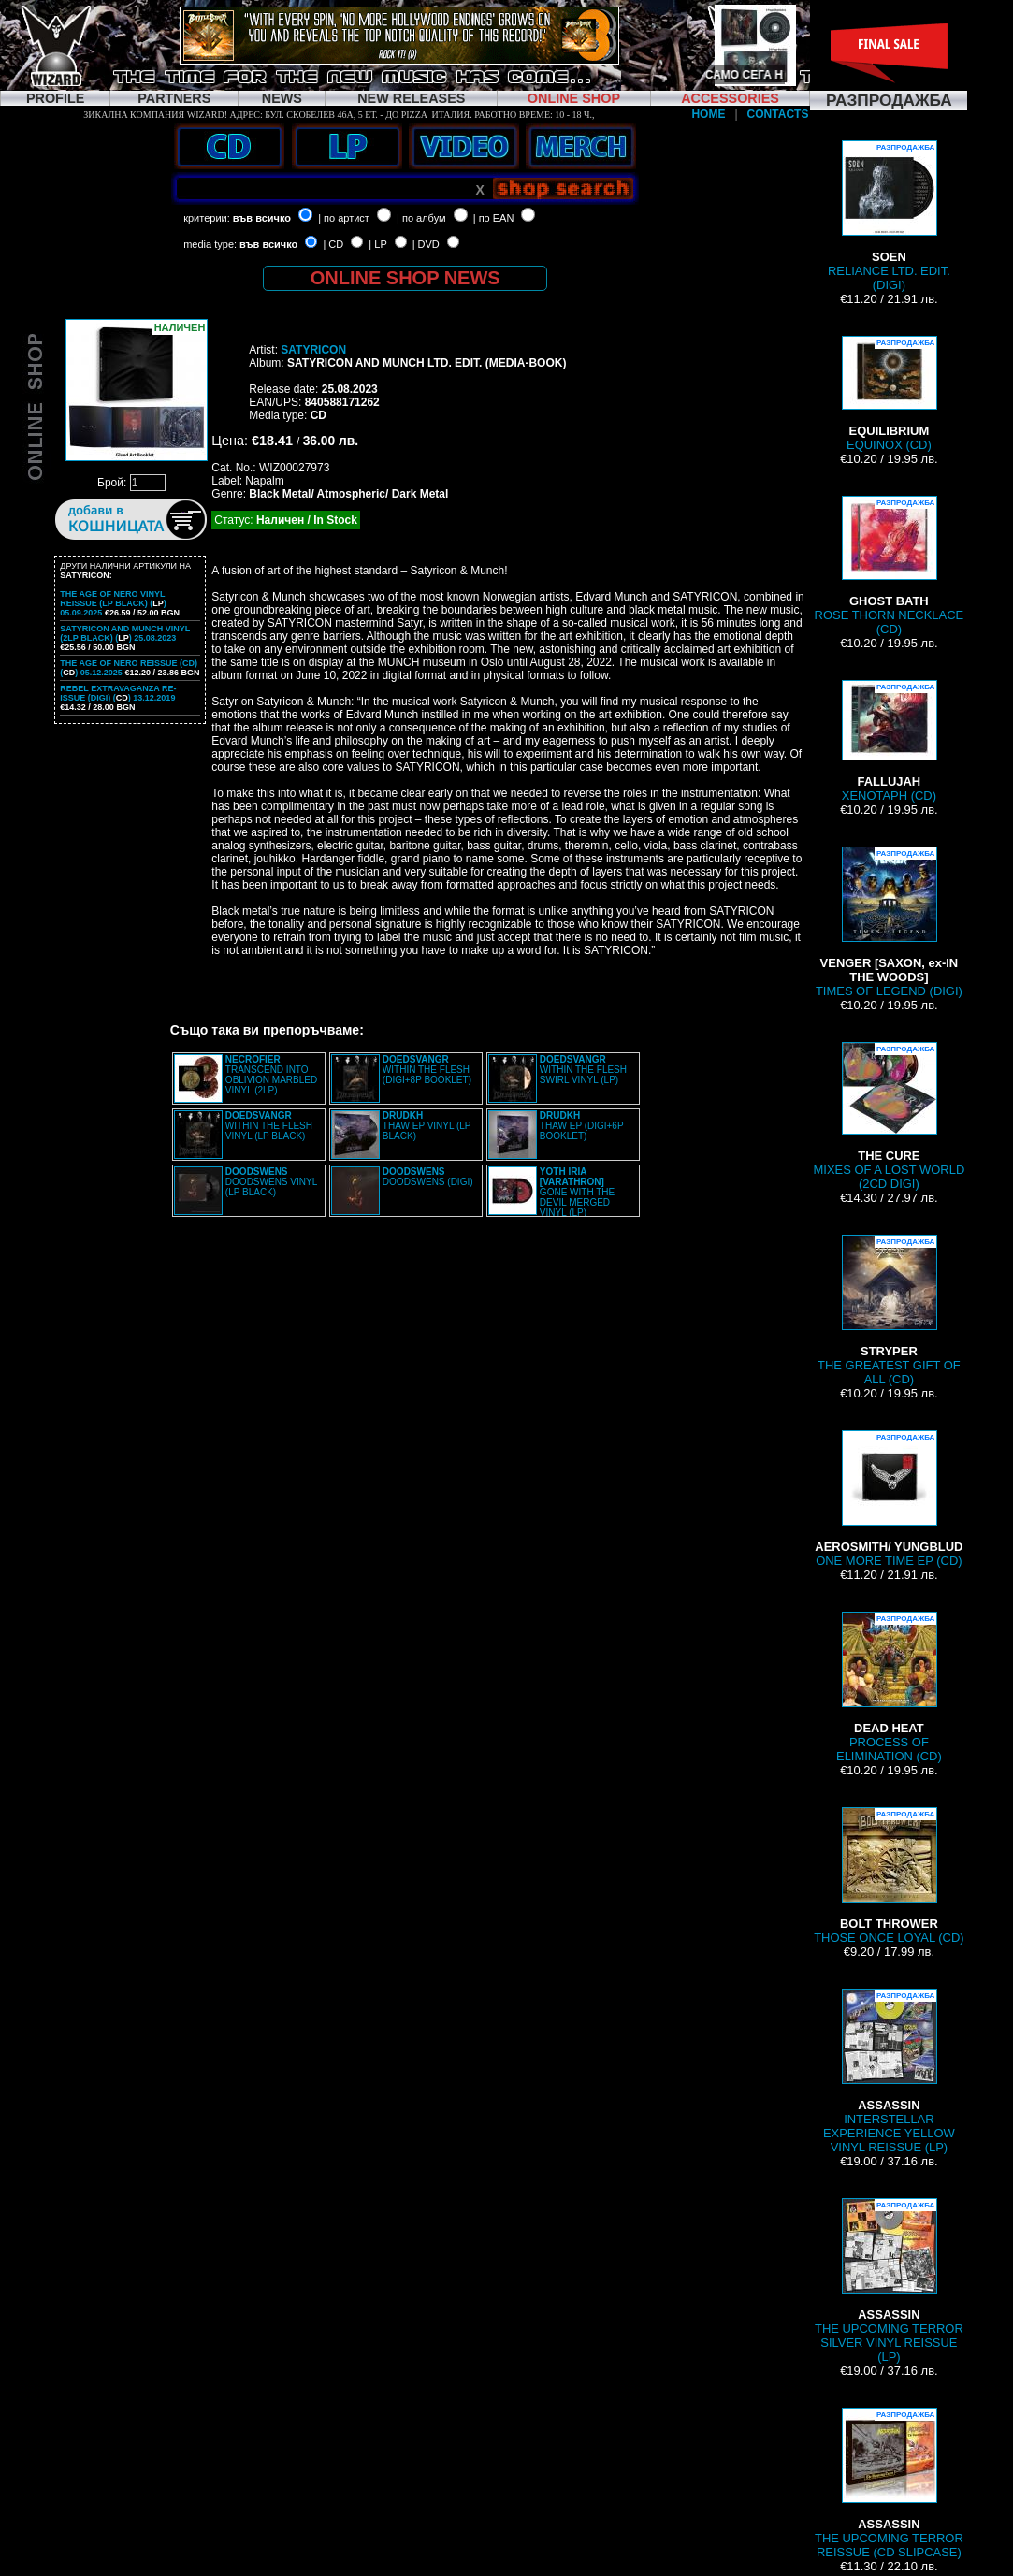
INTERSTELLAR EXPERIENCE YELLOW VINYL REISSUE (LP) (889, 2071)
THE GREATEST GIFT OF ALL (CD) (889, 1310)
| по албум (421, 218)
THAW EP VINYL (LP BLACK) (426, 1125)
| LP (377, 244)
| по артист (343, 218)
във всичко (262, 218)
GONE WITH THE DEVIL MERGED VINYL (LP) (577, 1192)
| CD (333, 244)
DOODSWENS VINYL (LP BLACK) (271, 1181)
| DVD (426, 244)
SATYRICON (313, 349)
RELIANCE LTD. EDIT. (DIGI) (889, 216)
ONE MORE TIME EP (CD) (888, 1499)
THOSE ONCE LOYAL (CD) (889, 1876)
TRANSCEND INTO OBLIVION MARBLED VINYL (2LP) (271, 1074)
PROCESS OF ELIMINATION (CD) (889, 1687)
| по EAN (493, 218)
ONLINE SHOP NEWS (405, 278)
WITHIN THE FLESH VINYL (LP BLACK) (268, 1125)
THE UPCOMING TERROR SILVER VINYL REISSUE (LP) (889, 2281)
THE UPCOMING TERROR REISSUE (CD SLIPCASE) (889, 2483)
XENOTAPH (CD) (889, 741)
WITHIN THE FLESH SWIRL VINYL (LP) (583, 1069)
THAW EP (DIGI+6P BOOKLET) (582, 1125)
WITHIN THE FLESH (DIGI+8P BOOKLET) (427, 1069)
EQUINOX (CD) (888, 394)
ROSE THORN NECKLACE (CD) (889, 566)
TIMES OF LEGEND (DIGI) (889, 922)
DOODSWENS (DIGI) (428, 1176)
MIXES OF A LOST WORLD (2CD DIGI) (889, 1116)
